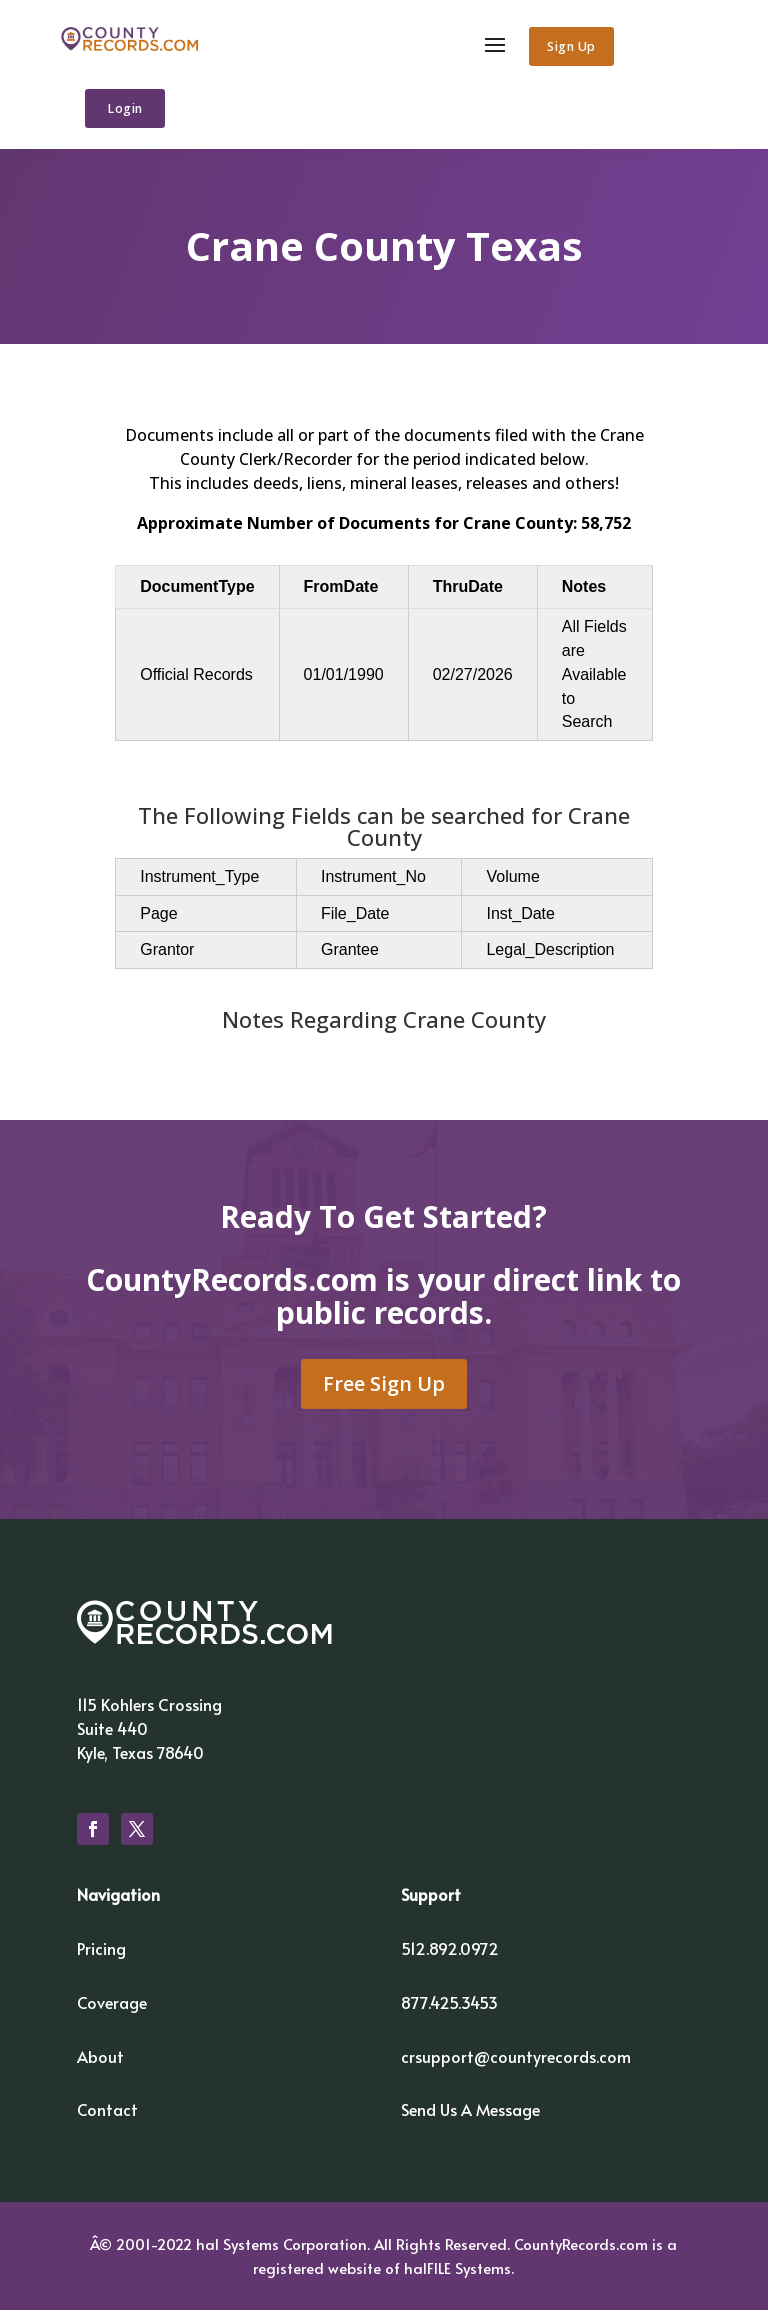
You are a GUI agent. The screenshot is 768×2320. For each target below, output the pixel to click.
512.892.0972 (450, 1958)
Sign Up (564, 48)
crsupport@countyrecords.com (516, 2065)
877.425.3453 (449, 2012)
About (100, 2065)
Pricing (101, 1958)
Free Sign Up (384, 1393)
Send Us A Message (470, 2119)
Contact (107, 2119)
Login (129, 110)
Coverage (112, 2012)
